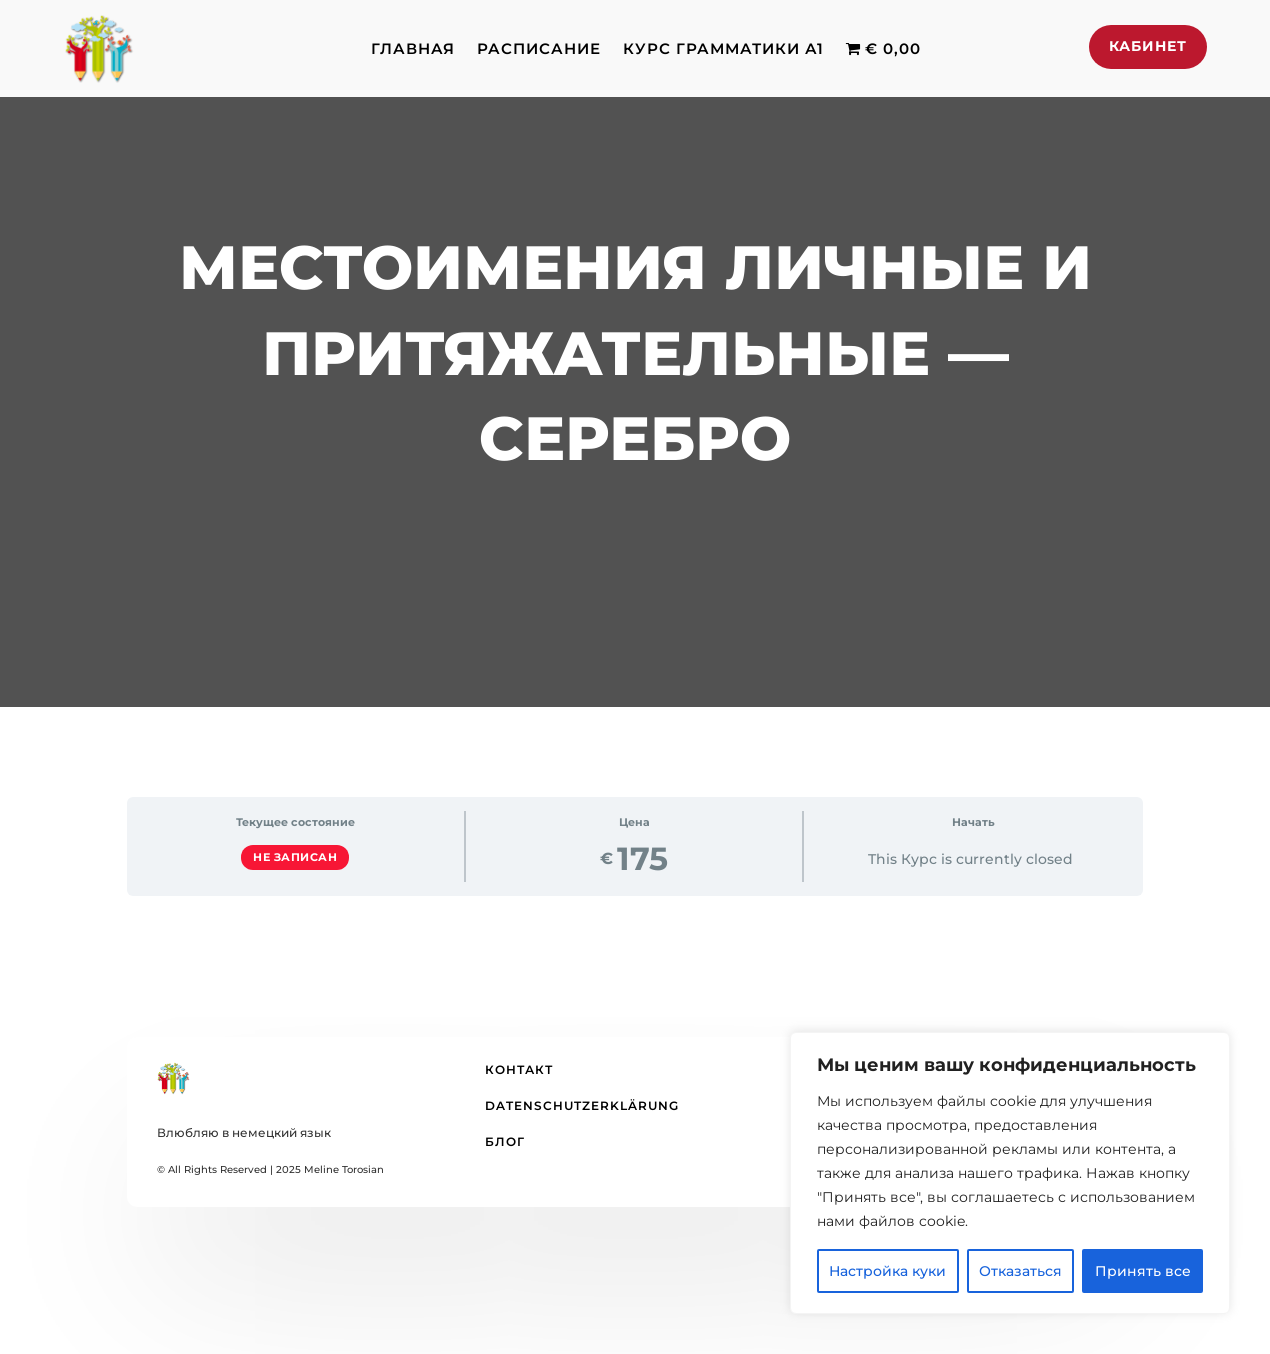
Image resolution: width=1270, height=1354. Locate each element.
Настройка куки (887, 1271)
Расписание (539, 48)
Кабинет (1148, 46)
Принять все (1143, 1271)
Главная (413, 48)
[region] (1010, 1173)
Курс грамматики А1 (723, 48)
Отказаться (1020, 1271)
